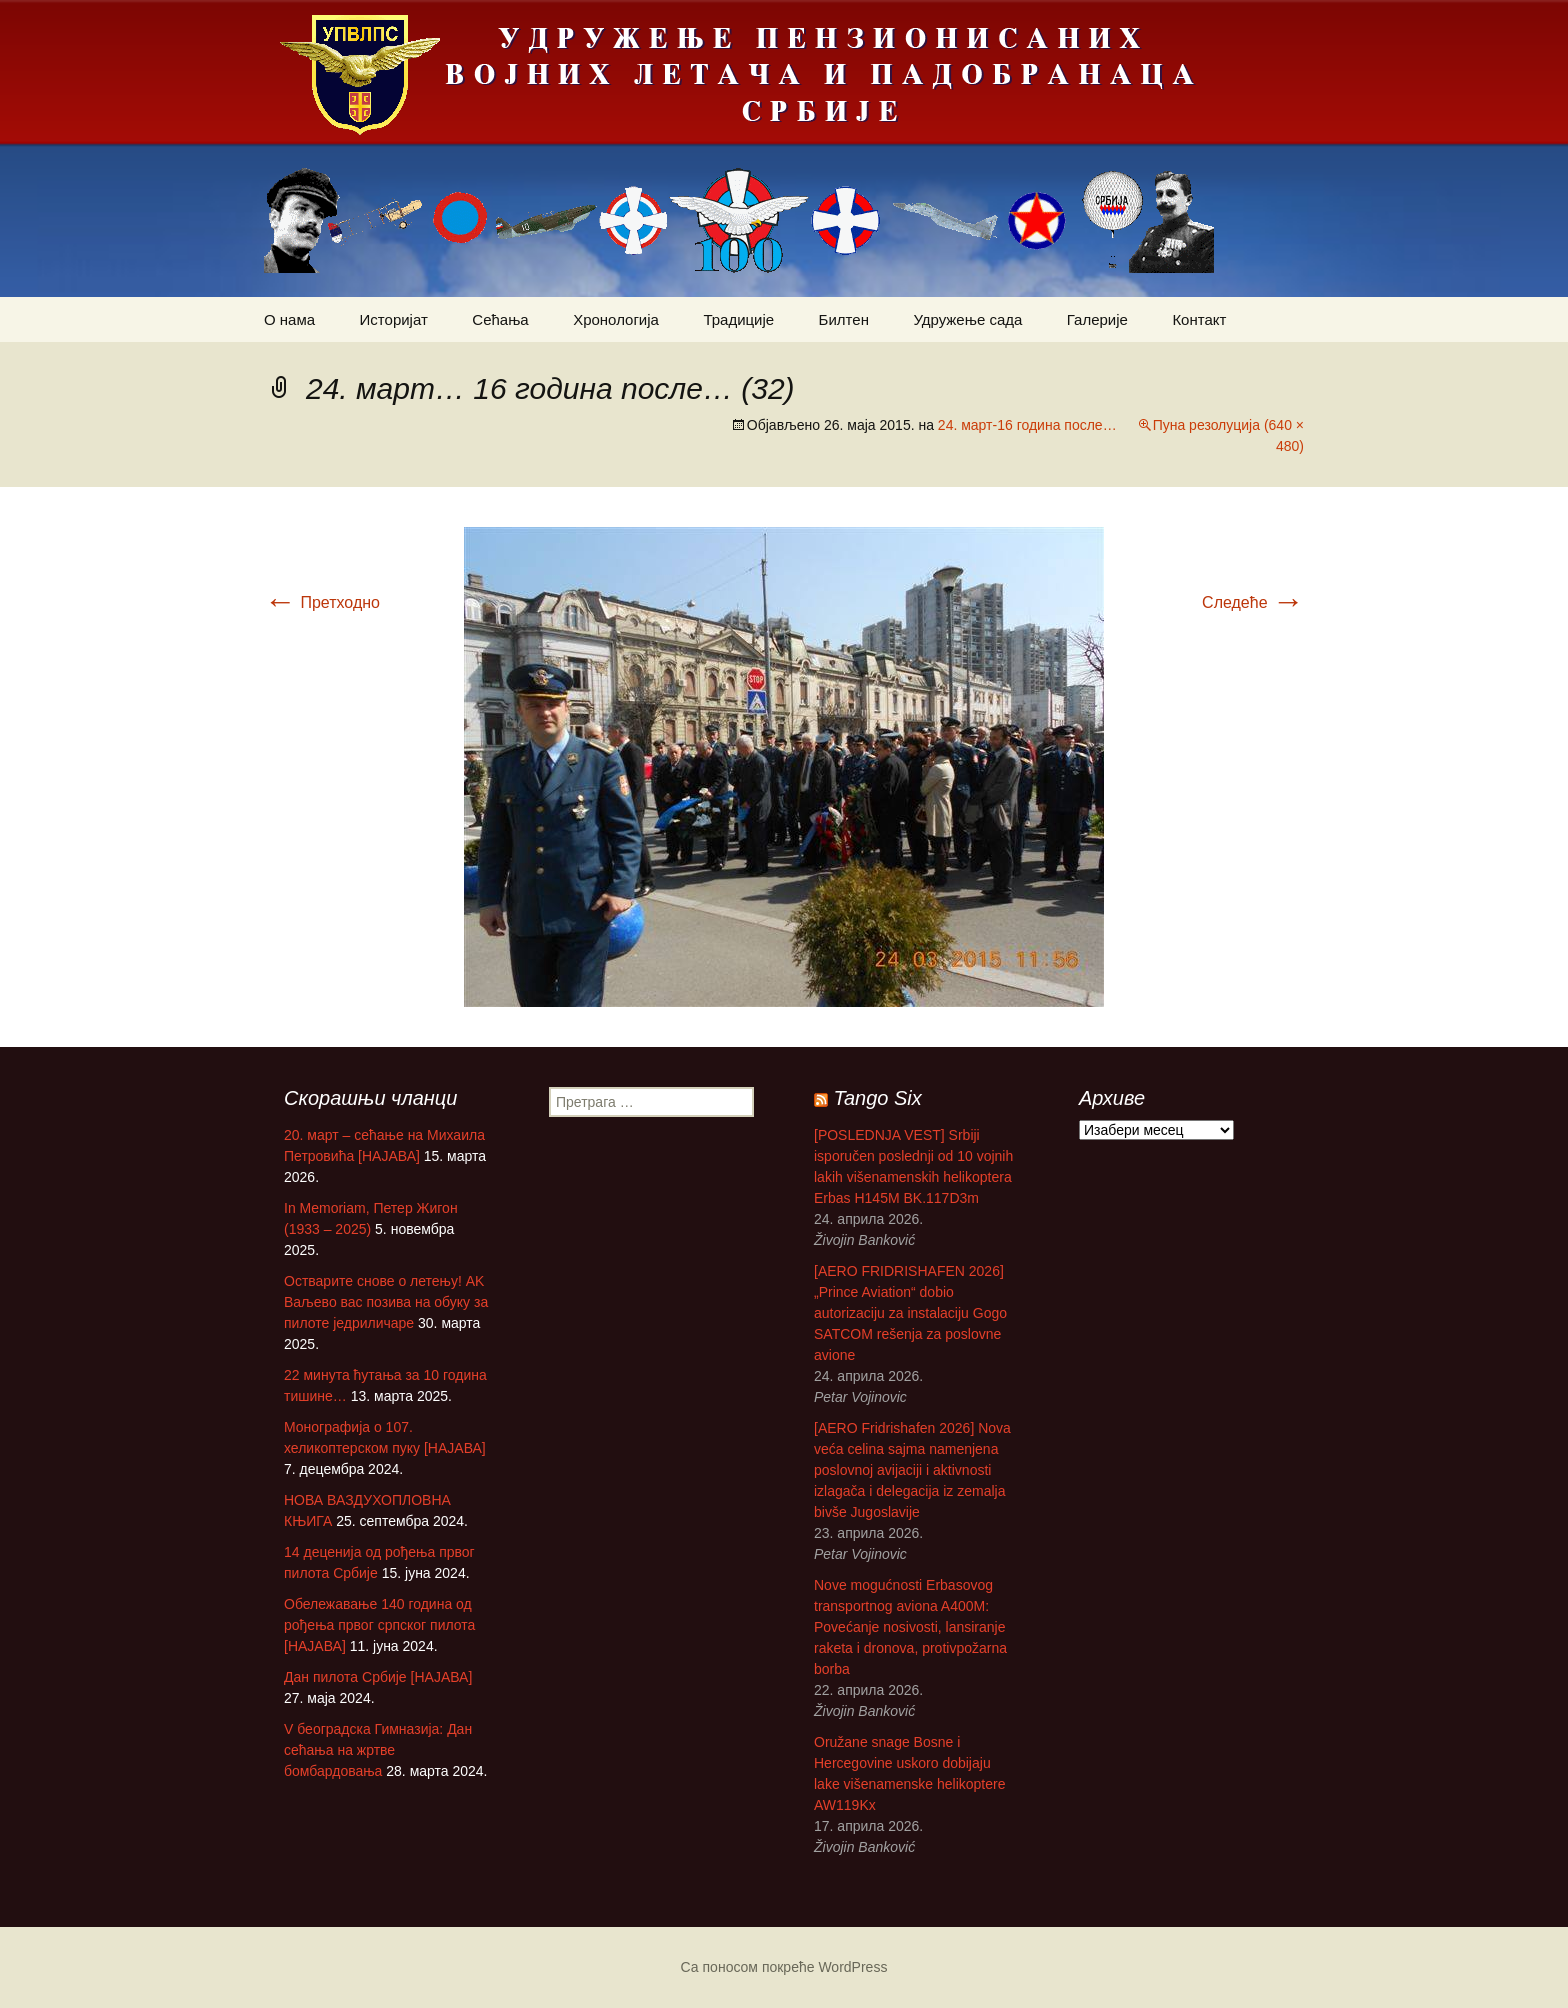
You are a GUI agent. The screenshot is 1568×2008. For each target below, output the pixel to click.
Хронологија (616, 319)
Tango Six (878, 1098)
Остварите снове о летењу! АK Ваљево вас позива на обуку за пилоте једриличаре (386, 1302)
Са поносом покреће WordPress (784, 1967)
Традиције (738, 319)
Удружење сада (967, 319)
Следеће (1253, 602)
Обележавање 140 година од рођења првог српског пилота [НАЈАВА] (379, 1625)
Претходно (322, 602)
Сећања (500, 319)
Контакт (1199, 319)
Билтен (844, 319)
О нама (289, 319)
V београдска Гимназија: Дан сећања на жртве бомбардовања (378, 1750)
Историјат (394, 319)
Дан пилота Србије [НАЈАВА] (378, 1677)
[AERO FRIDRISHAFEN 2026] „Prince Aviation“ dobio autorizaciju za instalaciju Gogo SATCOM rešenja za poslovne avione (910, 1313)
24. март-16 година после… (1027, 425)
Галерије (1097, 319)
